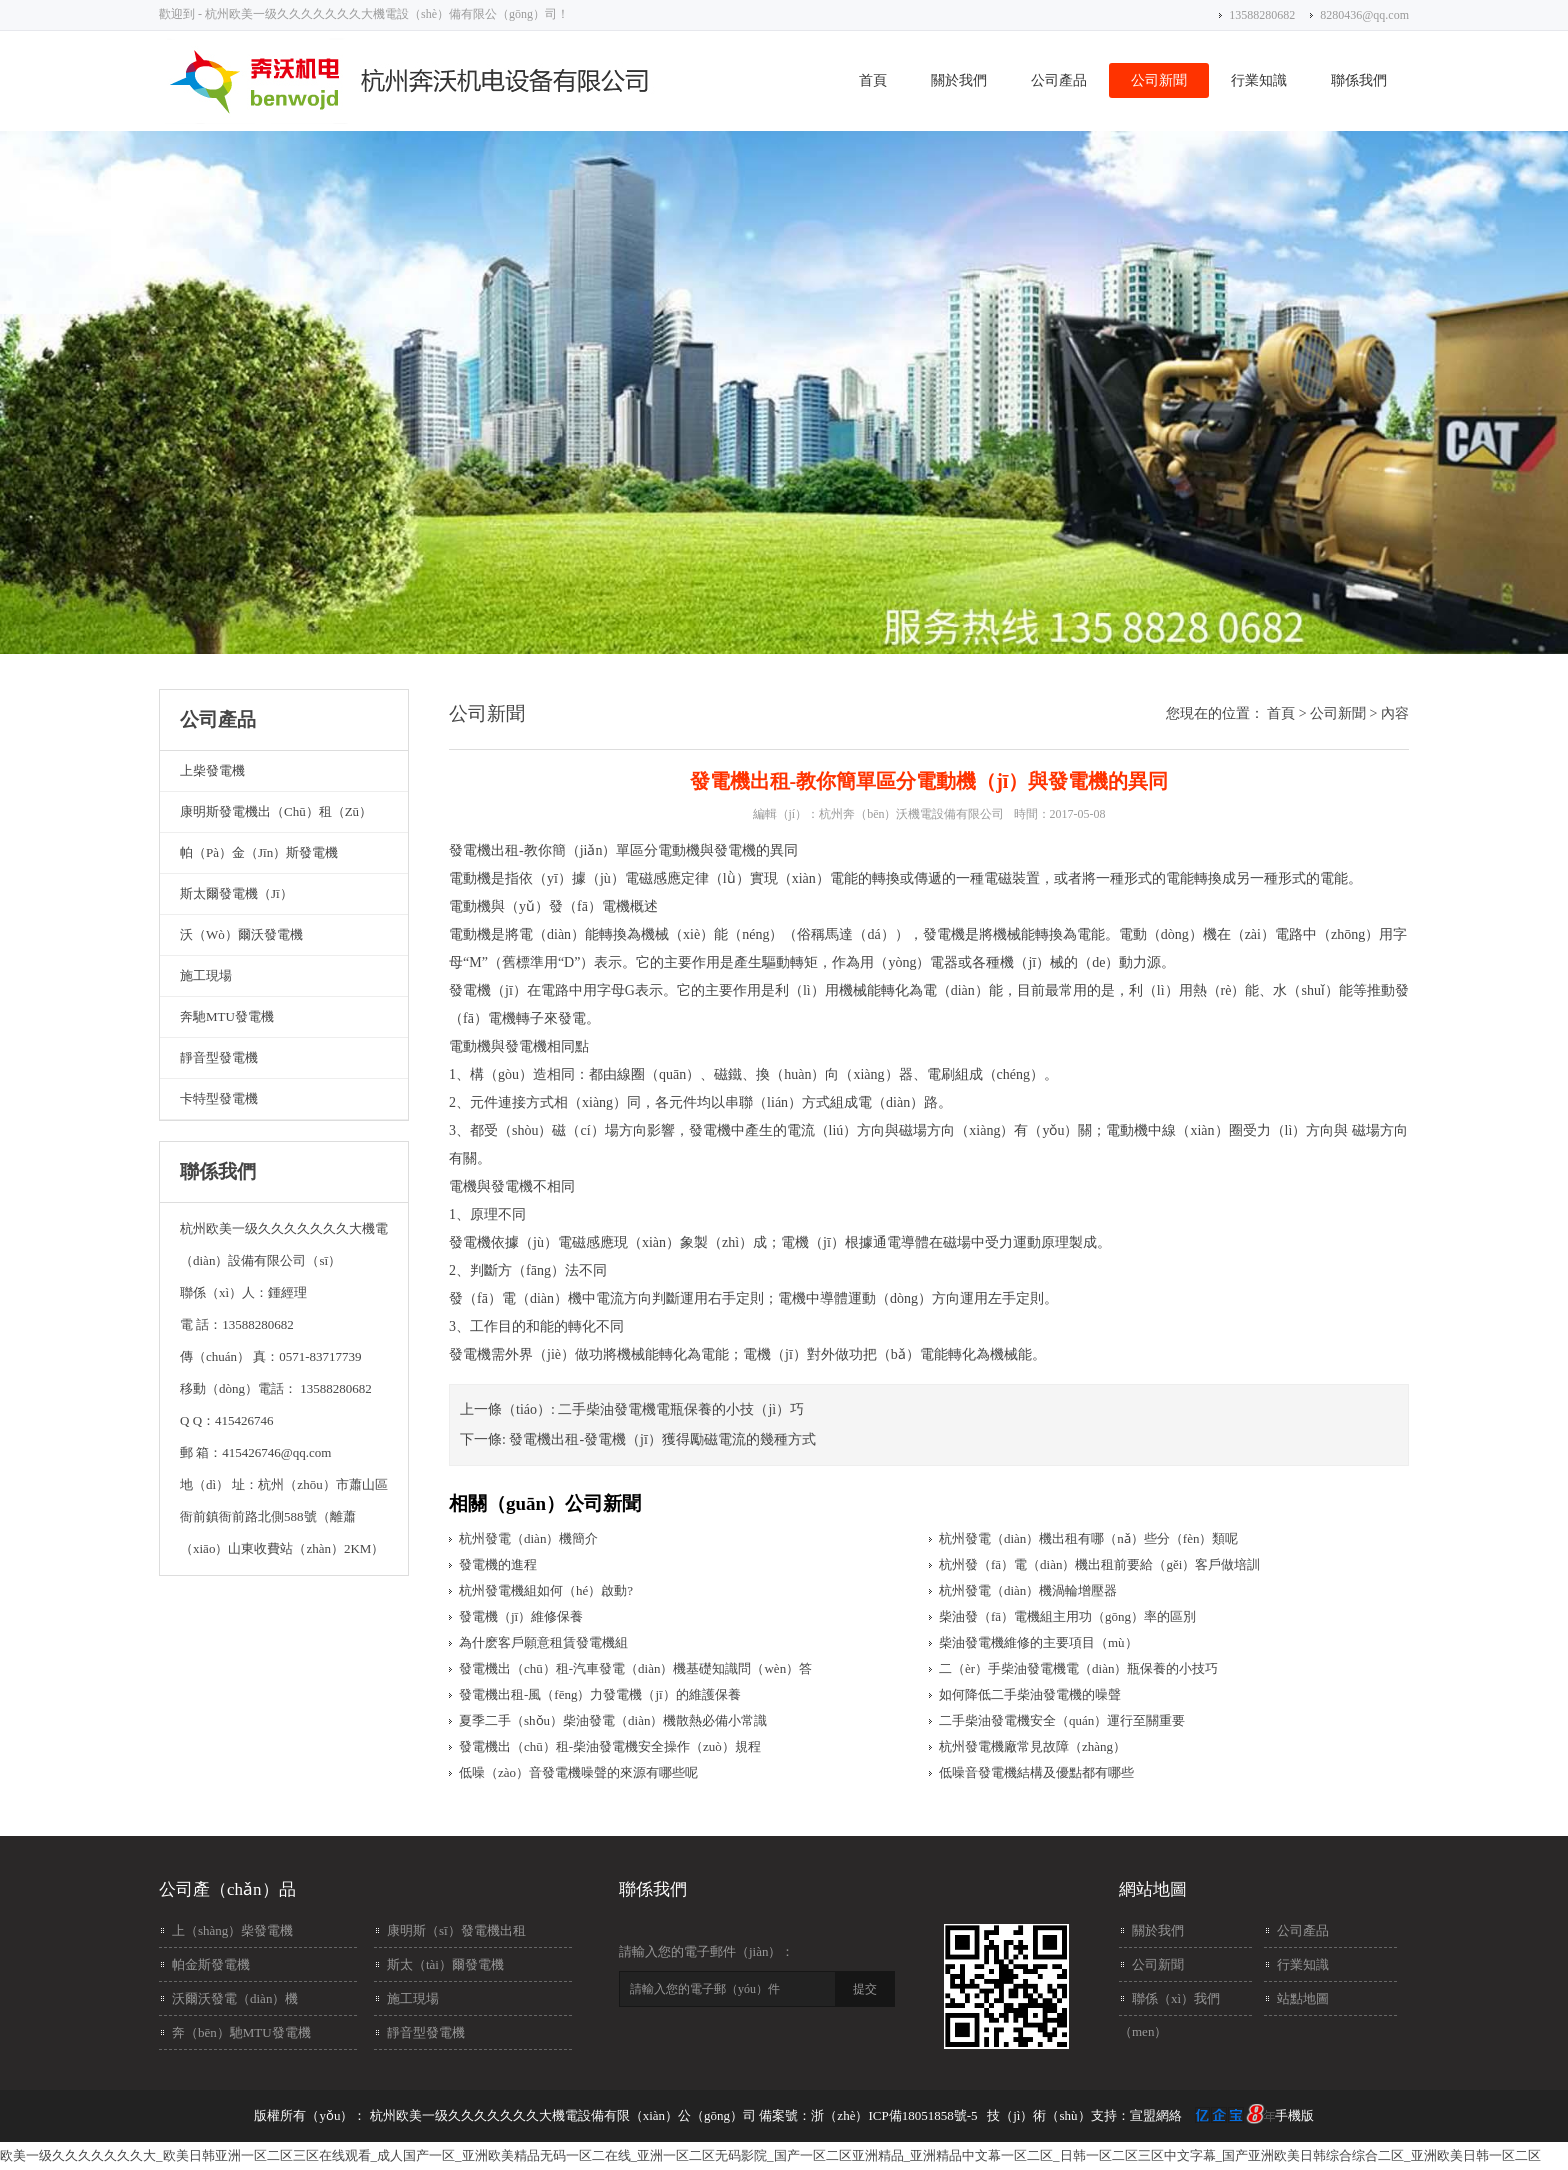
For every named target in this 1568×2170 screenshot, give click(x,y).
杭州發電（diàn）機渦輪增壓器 (1028, 1590)
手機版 (1294, 2115)
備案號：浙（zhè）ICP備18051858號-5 (868, 2115)
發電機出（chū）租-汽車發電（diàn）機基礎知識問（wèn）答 (635, 1668)
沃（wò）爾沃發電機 (241, 934)
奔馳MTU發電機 (227, 1016)
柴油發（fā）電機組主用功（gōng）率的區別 (1067, 1616)
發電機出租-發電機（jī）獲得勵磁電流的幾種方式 (662, 1439)
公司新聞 (1159, 80)
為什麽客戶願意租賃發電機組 (543, 1642)
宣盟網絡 (1156, 2115)
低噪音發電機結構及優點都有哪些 (1036, 1772)
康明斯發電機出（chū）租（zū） (276, 811)
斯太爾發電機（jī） (236, 893)
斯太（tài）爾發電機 (445, 1964)
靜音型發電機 (219, 1057)
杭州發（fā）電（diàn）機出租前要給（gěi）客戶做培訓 (1099, 1564)
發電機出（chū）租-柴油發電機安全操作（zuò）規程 (610, 1746)
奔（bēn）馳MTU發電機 (241, 2032)
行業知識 (1259, 80)
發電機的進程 (498, 1564)
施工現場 (206, 975)
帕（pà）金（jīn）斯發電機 (259, 852)
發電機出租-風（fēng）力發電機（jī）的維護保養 (600, 1694)
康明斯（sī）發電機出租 (456, 1930)
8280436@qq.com (1364, 15)
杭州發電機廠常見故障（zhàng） (1032, 1746)
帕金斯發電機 (211, 1964)
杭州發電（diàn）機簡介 (528, 1538)
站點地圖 (1303, 1998)
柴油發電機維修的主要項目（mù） (1038, 1642)
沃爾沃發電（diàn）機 (235, 1998)
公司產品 (1059, 80)
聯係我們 (1359, 80)
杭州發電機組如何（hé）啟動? (546, 1590)
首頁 (873, 80)
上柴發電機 (212, 770)
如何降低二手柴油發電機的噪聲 (1030, 1694)
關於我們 (959, 80)
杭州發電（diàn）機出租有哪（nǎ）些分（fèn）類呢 (1088, 1538)
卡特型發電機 (219, 1098)
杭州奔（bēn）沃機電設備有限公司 (911, 814)
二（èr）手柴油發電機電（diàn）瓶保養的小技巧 (1078, 1668)
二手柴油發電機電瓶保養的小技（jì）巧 (681, 1409)
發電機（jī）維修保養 (521, 1616)
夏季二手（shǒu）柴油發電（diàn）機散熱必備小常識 (613, 1720)
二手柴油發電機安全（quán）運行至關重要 (1062, 1720)
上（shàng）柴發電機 (232, 1930)
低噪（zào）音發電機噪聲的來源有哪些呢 (578, 1772)
